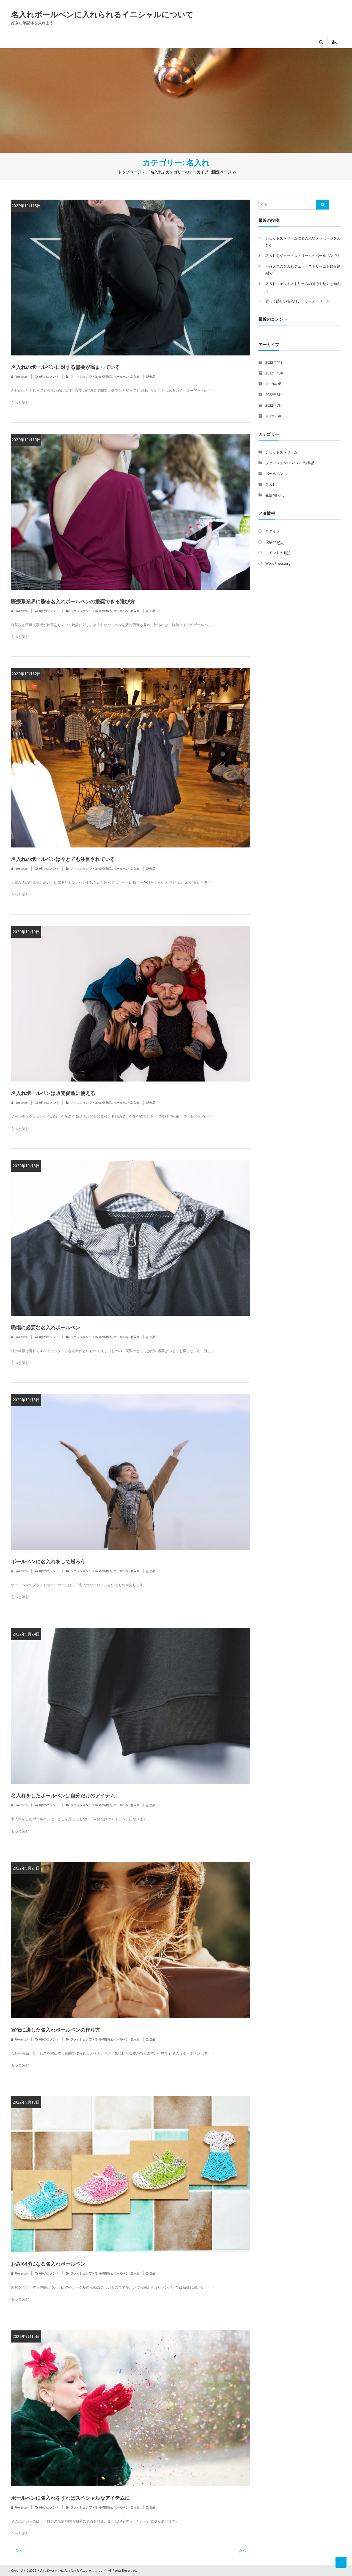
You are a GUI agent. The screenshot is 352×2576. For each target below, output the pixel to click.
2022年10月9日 (26, 931)
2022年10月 (274, 373)
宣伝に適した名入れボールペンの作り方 (55, 2029)
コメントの (278, 552)
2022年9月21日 (26, 1868)
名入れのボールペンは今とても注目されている (63, 859)
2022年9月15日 (26, 2336)
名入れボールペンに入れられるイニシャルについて (102, 14)
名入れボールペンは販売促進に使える (53, 1093)
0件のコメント (49, 376)
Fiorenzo (21, 376)
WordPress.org (277, 563)
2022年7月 (273, 405)
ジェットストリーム (281, 452)
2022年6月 (273, 416)
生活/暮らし (275, 495)
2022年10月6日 (26, 1165)
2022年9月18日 (26, 2102)
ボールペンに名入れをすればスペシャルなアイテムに (70, 2498)
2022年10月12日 (26, 673)
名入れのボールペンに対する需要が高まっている (65, 367)
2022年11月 (274, 362)
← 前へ (17, 2550)
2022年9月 (273, 383)
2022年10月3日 (26, 1399)
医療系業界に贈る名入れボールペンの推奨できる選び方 (73, 601)
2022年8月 (273, 394)
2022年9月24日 (26, 1634)
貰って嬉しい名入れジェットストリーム (297, 300)
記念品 (150, 376)
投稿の (274, 542)
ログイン (272, 531)
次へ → (244, 2550)
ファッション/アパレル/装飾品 (91, 376)
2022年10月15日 (26, 439)
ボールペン (121, 376)
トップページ (129, 172)
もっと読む (20, 402)
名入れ (134, 376)
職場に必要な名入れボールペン (45, 1327)
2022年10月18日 (26, 205)
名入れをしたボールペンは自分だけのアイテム (63, 1795)
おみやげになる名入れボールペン (48, 2263)
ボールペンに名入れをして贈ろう (48, 1561)
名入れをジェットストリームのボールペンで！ (302, 255)
